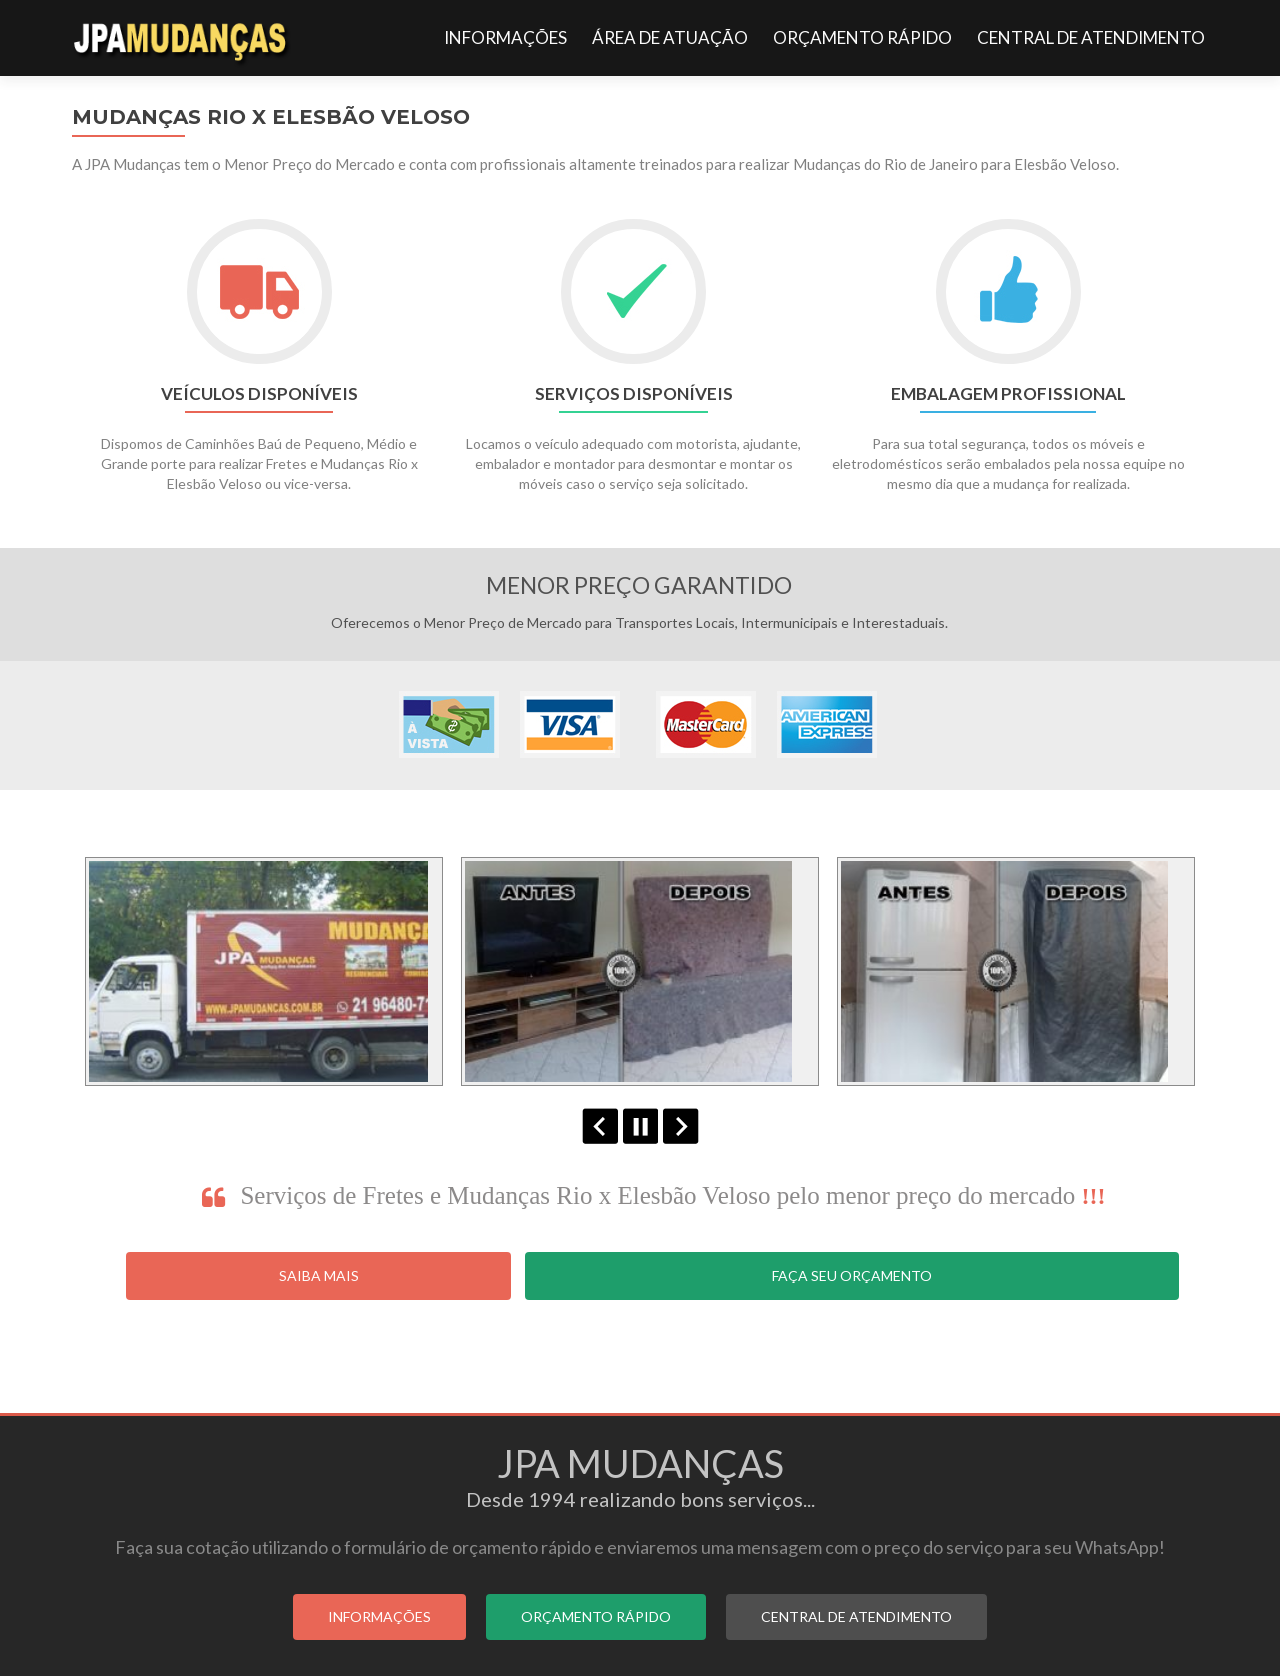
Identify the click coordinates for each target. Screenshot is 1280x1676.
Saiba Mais (319, 1275)
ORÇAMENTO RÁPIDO (862, 37)
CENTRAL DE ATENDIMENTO (1091, 37)
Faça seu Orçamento (852, 1275)
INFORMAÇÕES (505, 37)
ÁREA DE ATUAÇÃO (670, 37)
